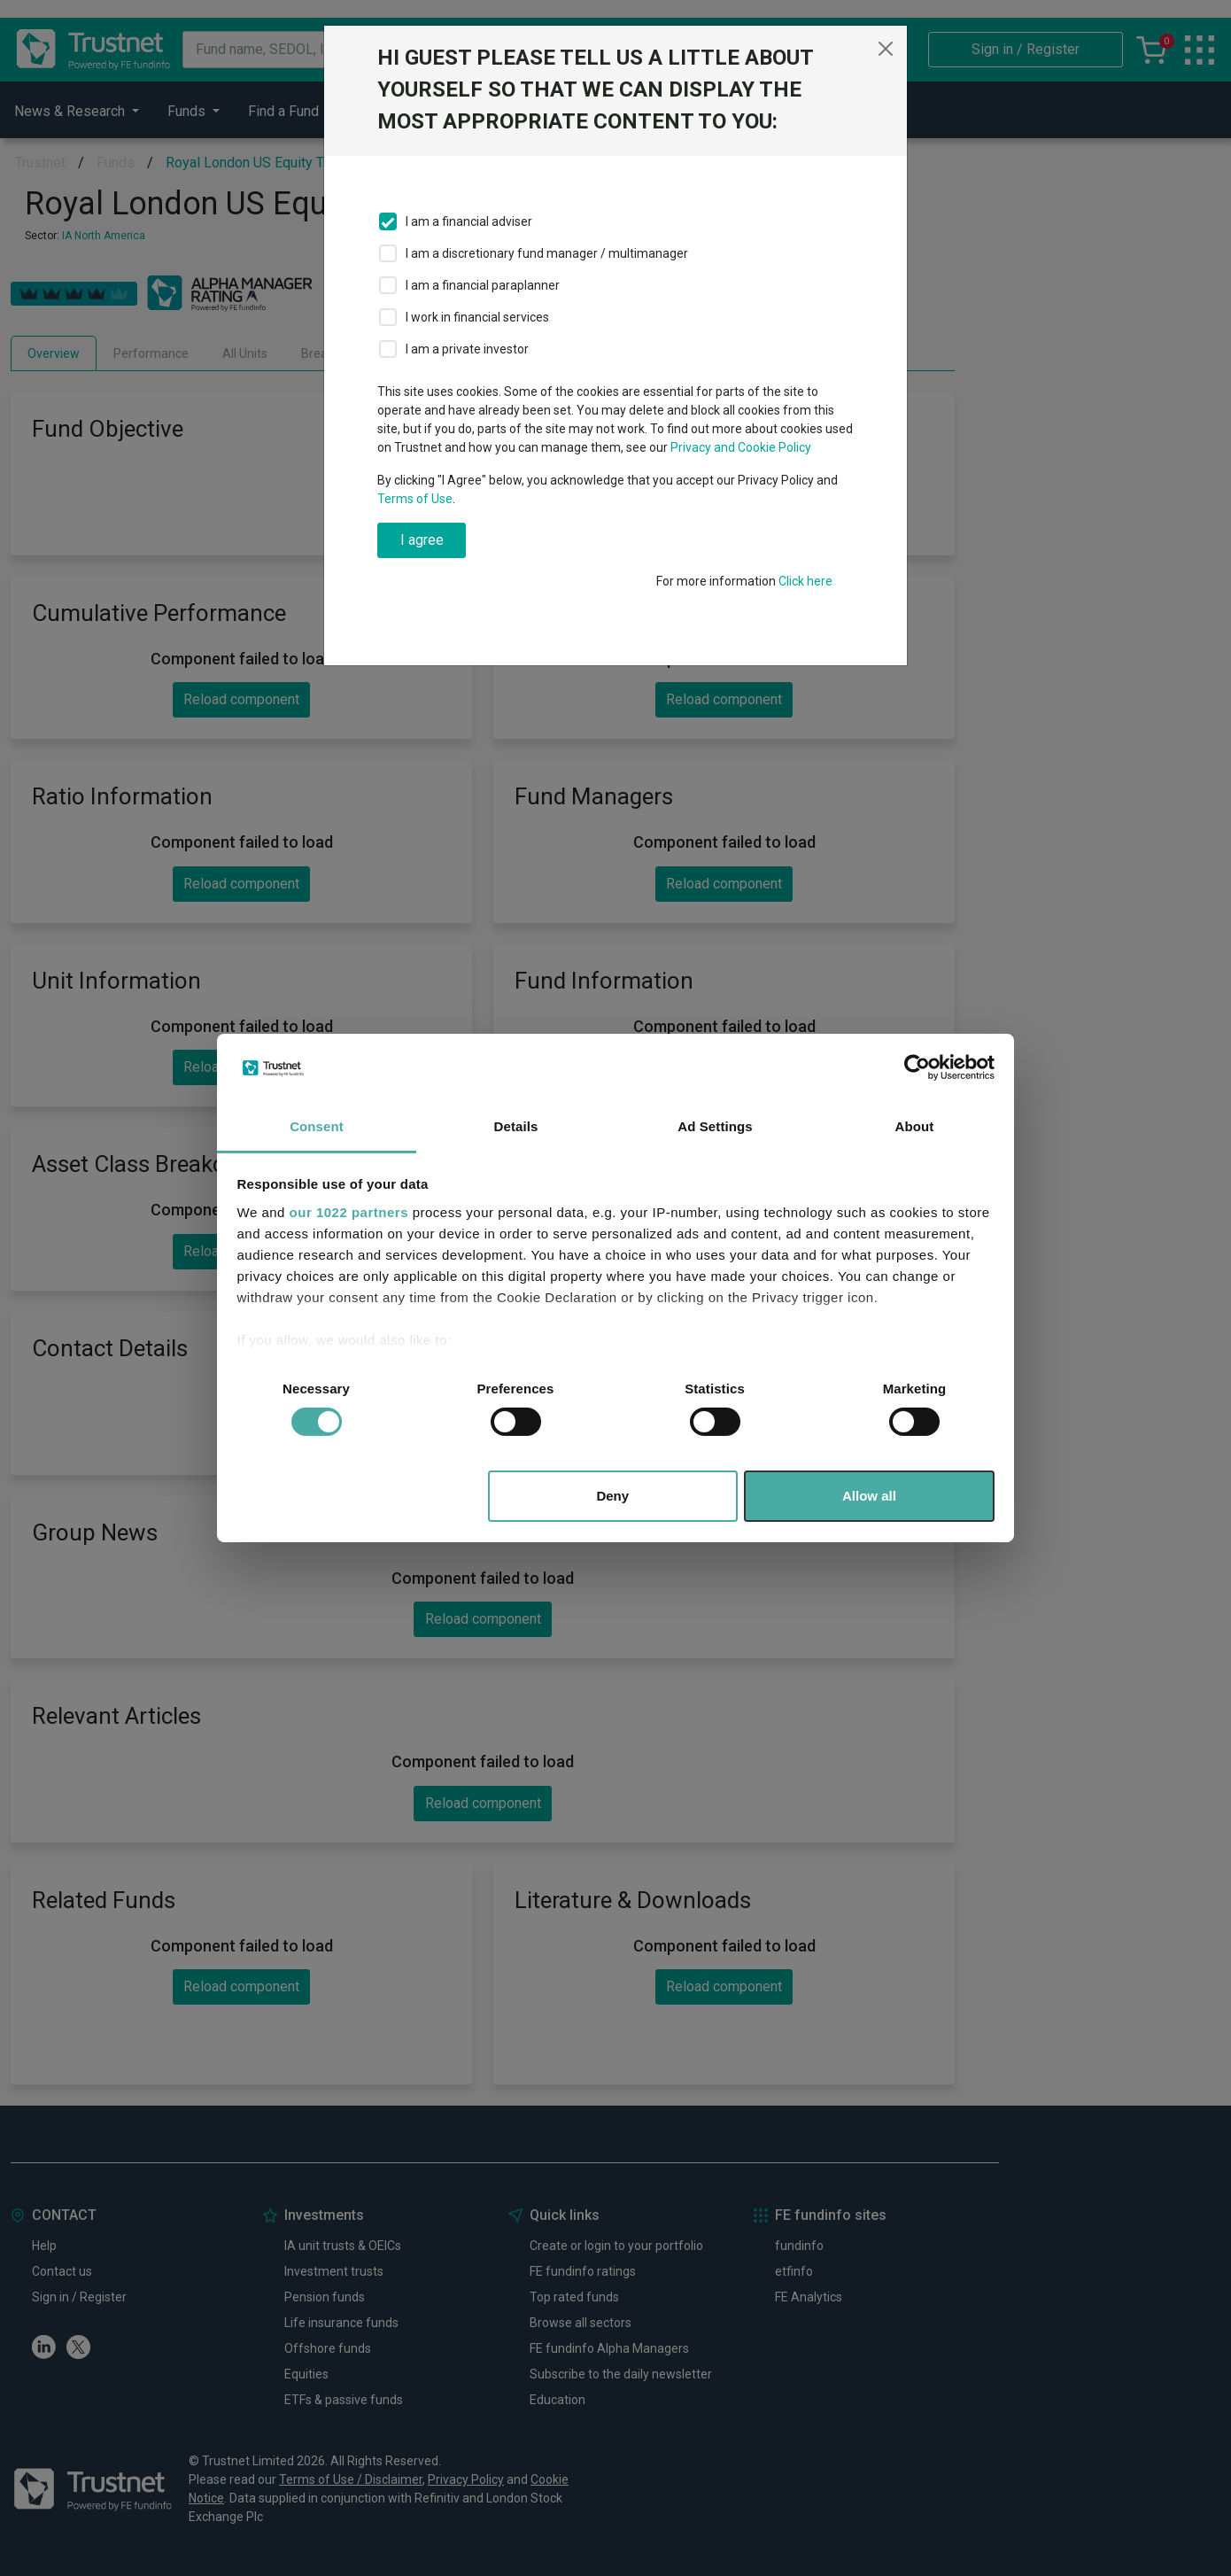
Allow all (869, 1495)
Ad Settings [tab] (714, 1126)
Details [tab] (516, 1126)
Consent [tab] (317, 1126)
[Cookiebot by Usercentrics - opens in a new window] (917, 1067)
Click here (805, 581)
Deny (612, 1495)
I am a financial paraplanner (483, 285)
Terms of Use (415, 499)
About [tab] (914, 1126)
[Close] (885, 49)
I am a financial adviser (469, 221)
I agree (422, 539)
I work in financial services (477, 317)
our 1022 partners (349, 1212)
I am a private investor (467, 349)
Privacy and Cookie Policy (740, 447)
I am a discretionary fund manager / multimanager (547, 253)
